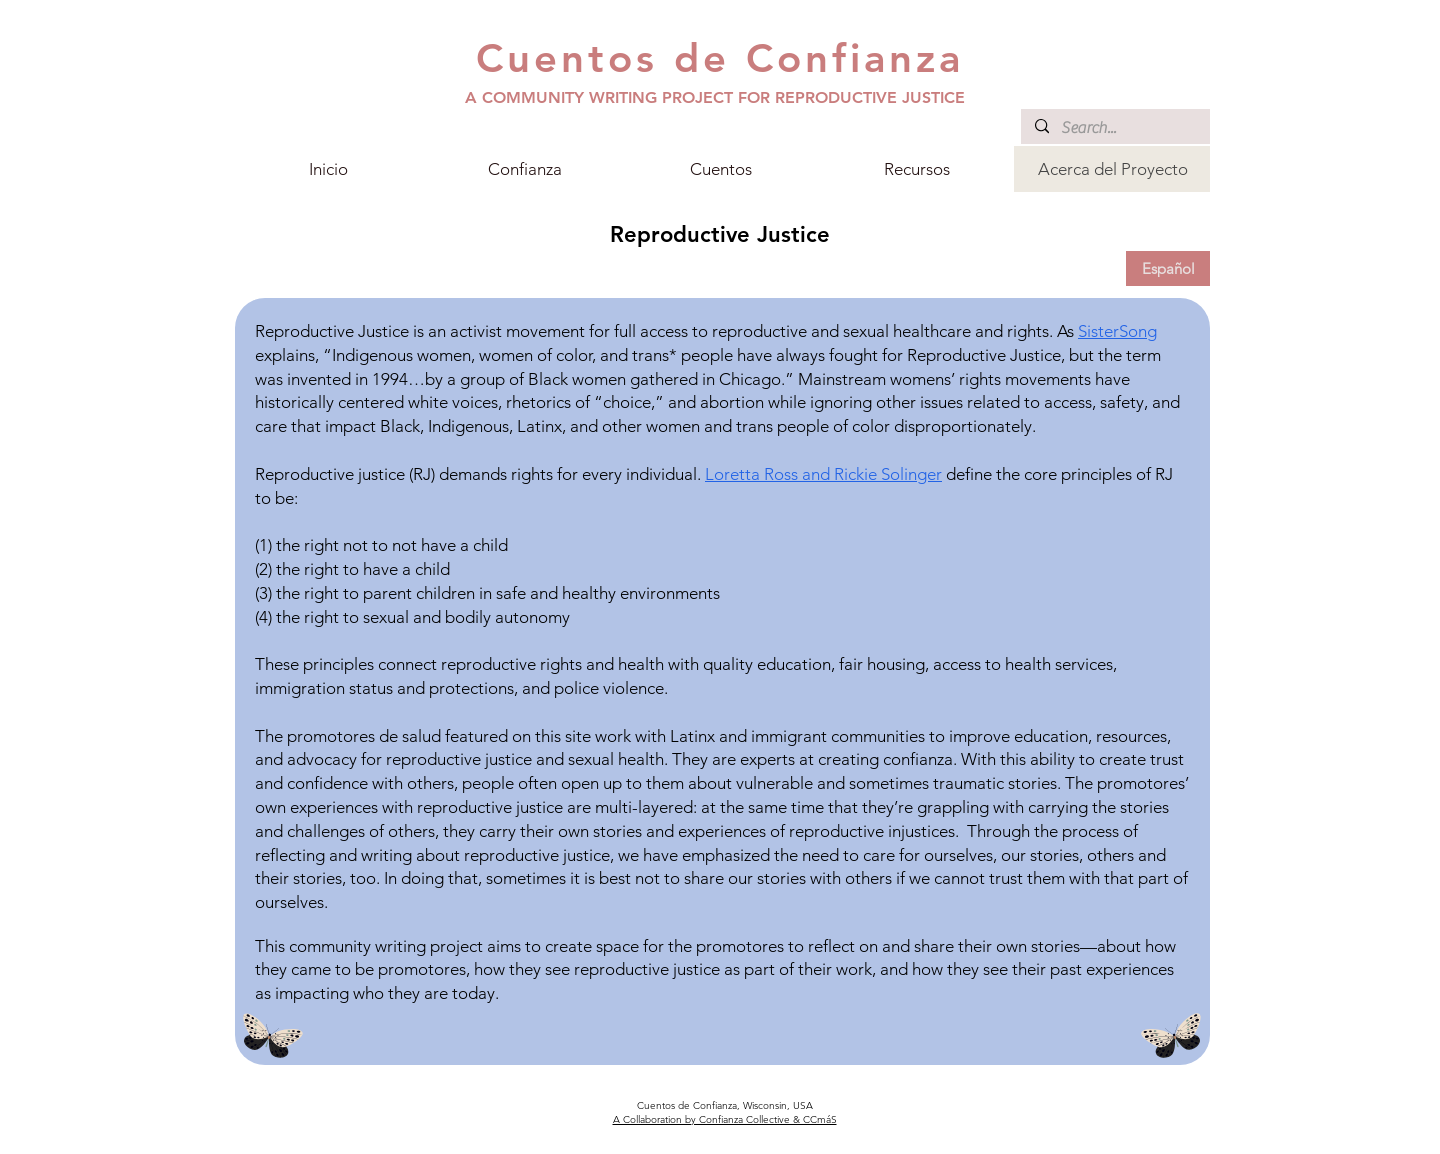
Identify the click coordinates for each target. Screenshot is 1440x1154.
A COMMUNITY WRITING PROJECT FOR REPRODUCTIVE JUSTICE (715, 97)
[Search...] (1114, 128)
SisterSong (1117, 331)
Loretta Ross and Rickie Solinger (823, 474)
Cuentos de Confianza (720, 58)
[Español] (1168, 268)
